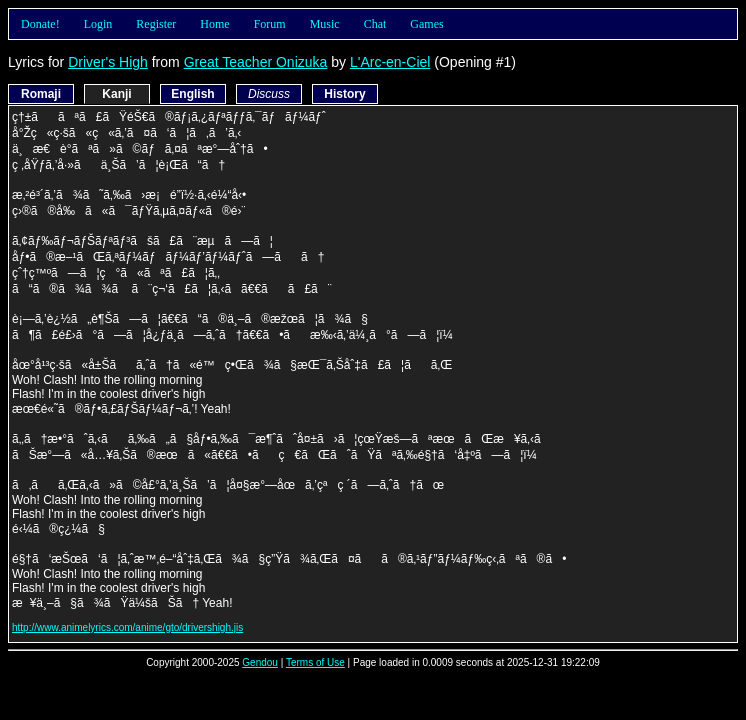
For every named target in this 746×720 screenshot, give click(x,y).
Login (98, 24)
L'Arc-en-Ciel (390, 62)
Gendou (260, 662)
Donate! (40, 24)
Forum (270, 24)
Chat (375, 24)
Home (214, 24)
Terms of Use (315, 662)
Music (325, 24)
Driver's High (108, 62)
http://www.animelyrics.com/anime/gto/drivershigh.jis (127, 627)
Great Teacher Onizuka (256, 62)
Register (156, 24)
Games (426, 24)
